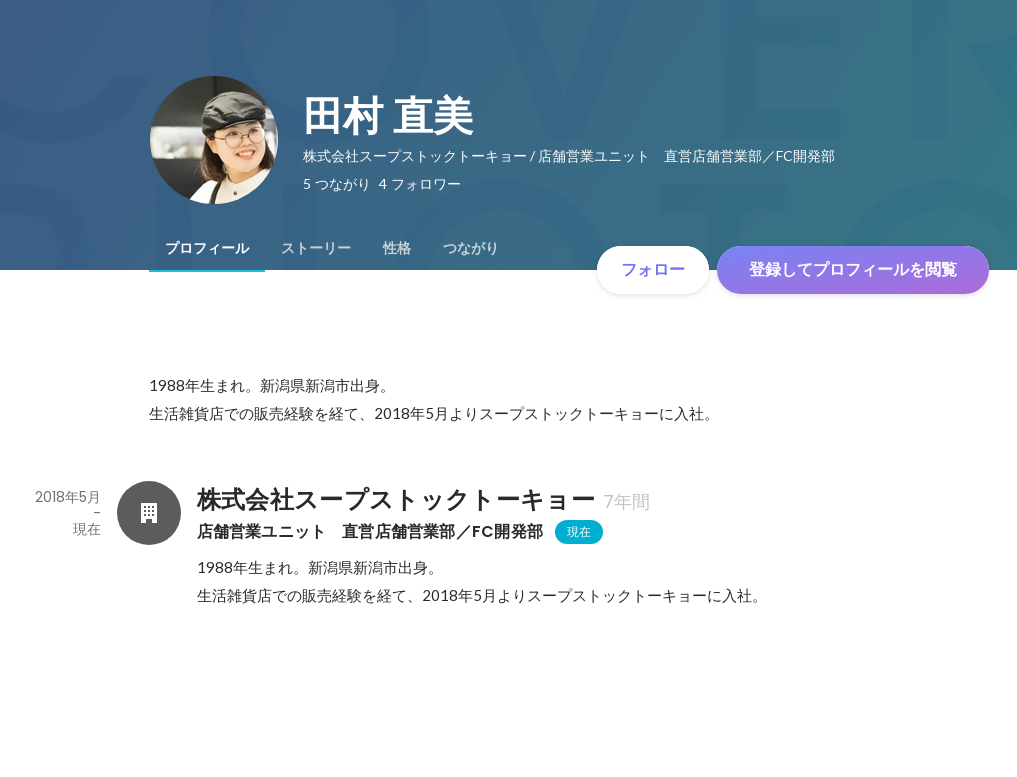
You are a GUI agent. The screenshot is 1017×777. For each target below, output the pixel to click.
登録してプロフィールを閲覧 (853, 269)
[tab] (207, 248)
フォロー (653, 269)
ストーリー (316, 248)
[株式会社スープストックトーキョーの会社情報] (149, 513)
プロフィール (207, 248)
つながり (471, 248)
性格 (397, 248)
